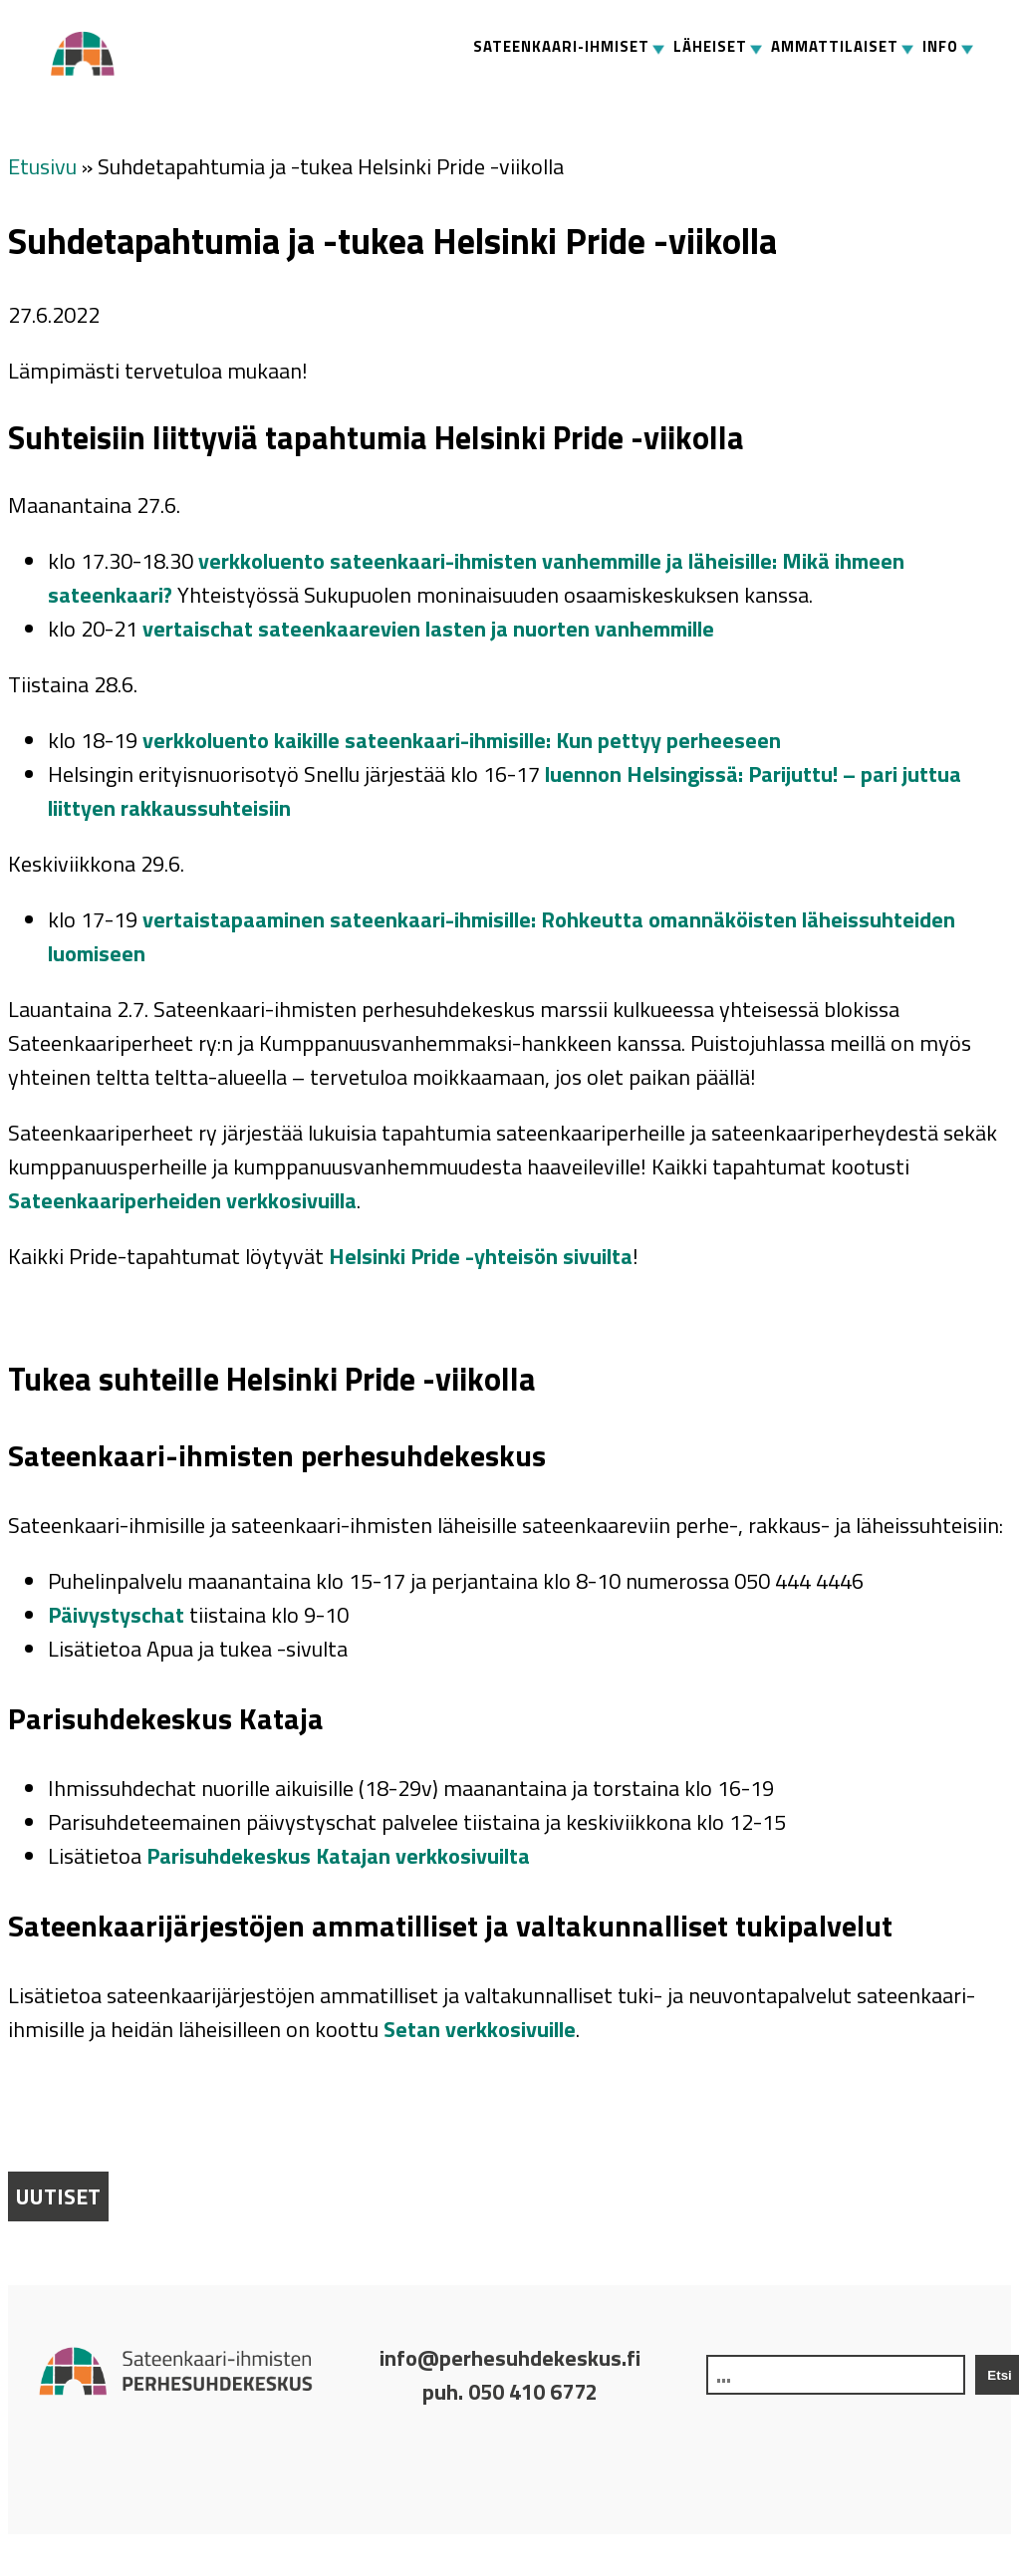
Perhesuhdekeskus (90, 54)
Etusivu (42, 166)
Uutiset (58, 2196)
